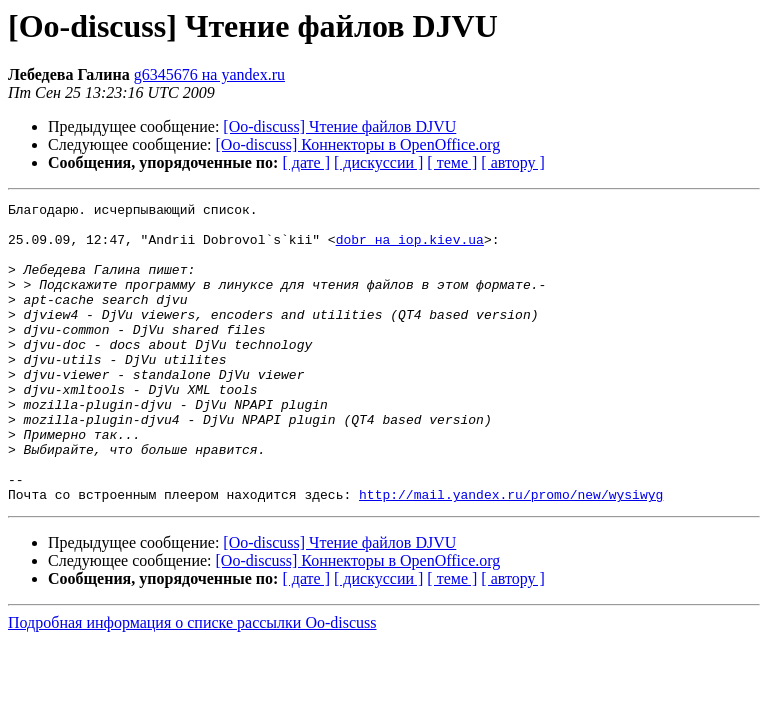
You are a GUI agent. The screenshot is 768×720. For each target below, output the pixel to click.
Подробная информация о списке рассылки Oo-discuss (192, 682)
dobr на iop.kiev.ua (410, 248)
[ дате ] (306, 162)
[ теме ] (452, 162)
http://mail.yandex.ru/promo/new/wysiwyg (511, 554)
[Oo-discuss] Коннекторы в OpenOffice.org (358, 144)
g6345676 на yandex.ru (209, 74)
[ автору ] (512, 162)
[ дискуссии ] (378, 162)
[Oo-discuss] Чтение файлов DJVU (339, 126)
